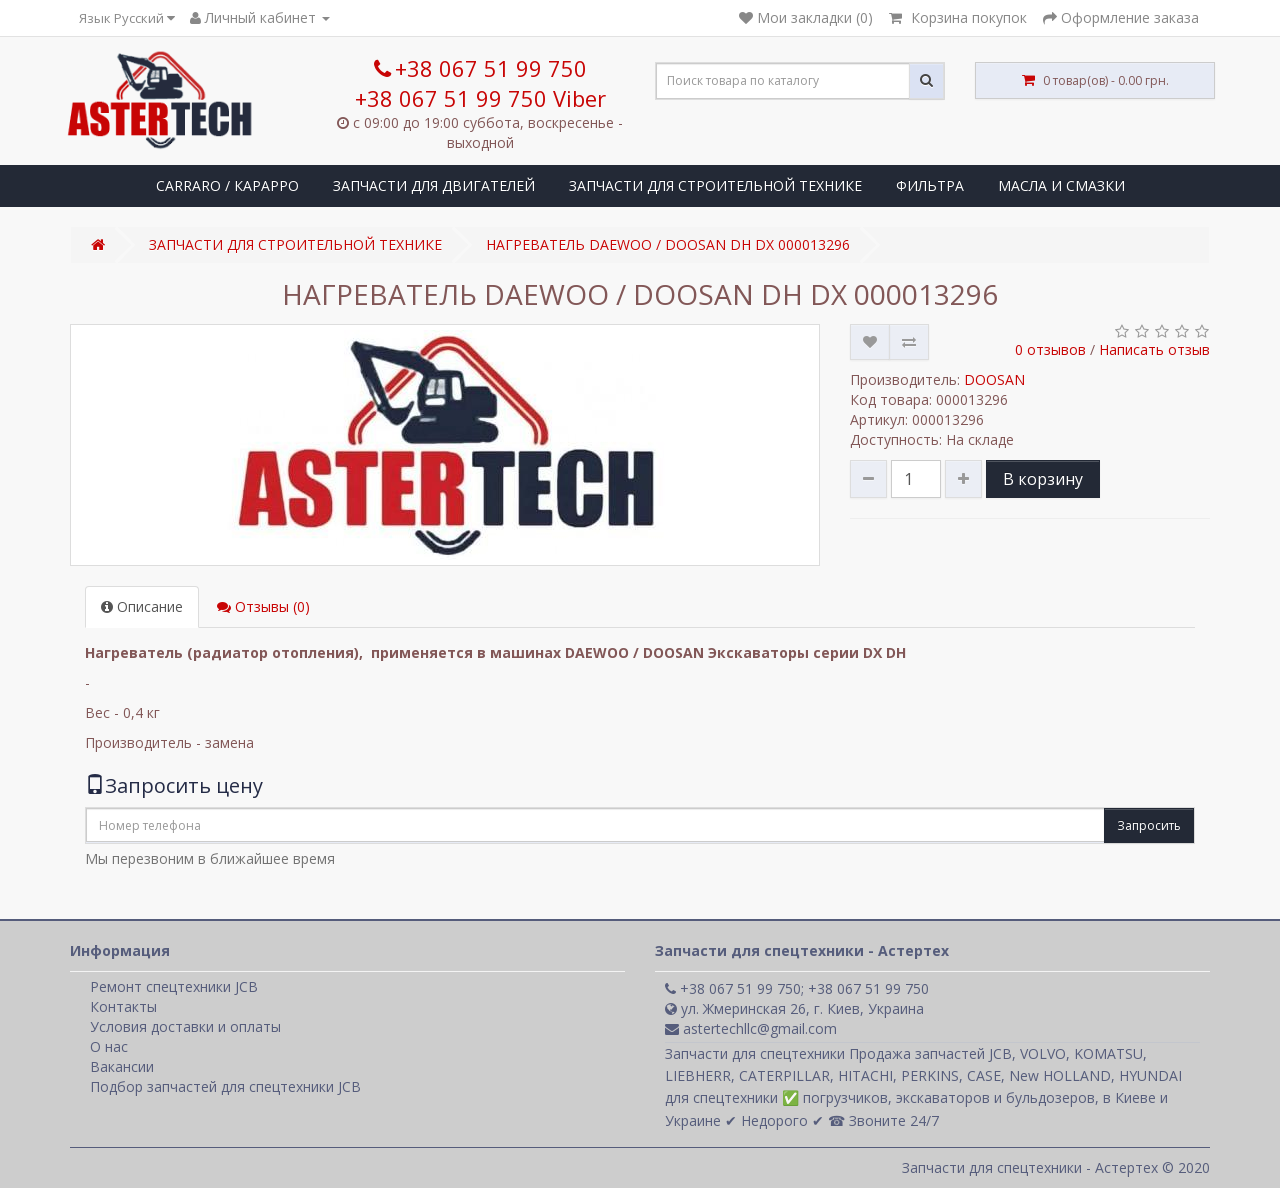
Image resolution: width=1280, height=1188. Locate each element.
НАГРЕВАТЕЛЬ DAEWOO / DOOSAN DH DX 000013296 (668, 244)
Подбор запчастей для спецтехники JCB (225, 1086)
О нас (109, 1046)
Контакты (123, 1006)
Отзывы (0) (263, 606)
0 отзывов (1050, 349)
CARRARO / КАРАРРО (227, 185)
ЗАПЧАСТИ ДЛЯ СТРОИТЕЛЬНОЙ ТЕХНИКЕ (715, 185)
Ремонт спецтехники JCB (174, 986)
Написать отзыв (1154, 349)
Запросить (1149, 825)
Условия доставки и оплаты (185, 1026)
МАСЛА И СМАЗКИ (1061, 185)
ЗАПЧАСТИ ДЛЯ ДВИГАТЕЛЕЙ (434, 185)
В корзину (1043, 479)
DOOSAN (994, 379)
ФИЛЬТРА (930, 185)
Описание (142, 606)
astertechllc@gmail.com (751, 1028)
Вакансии (122, 1066)
